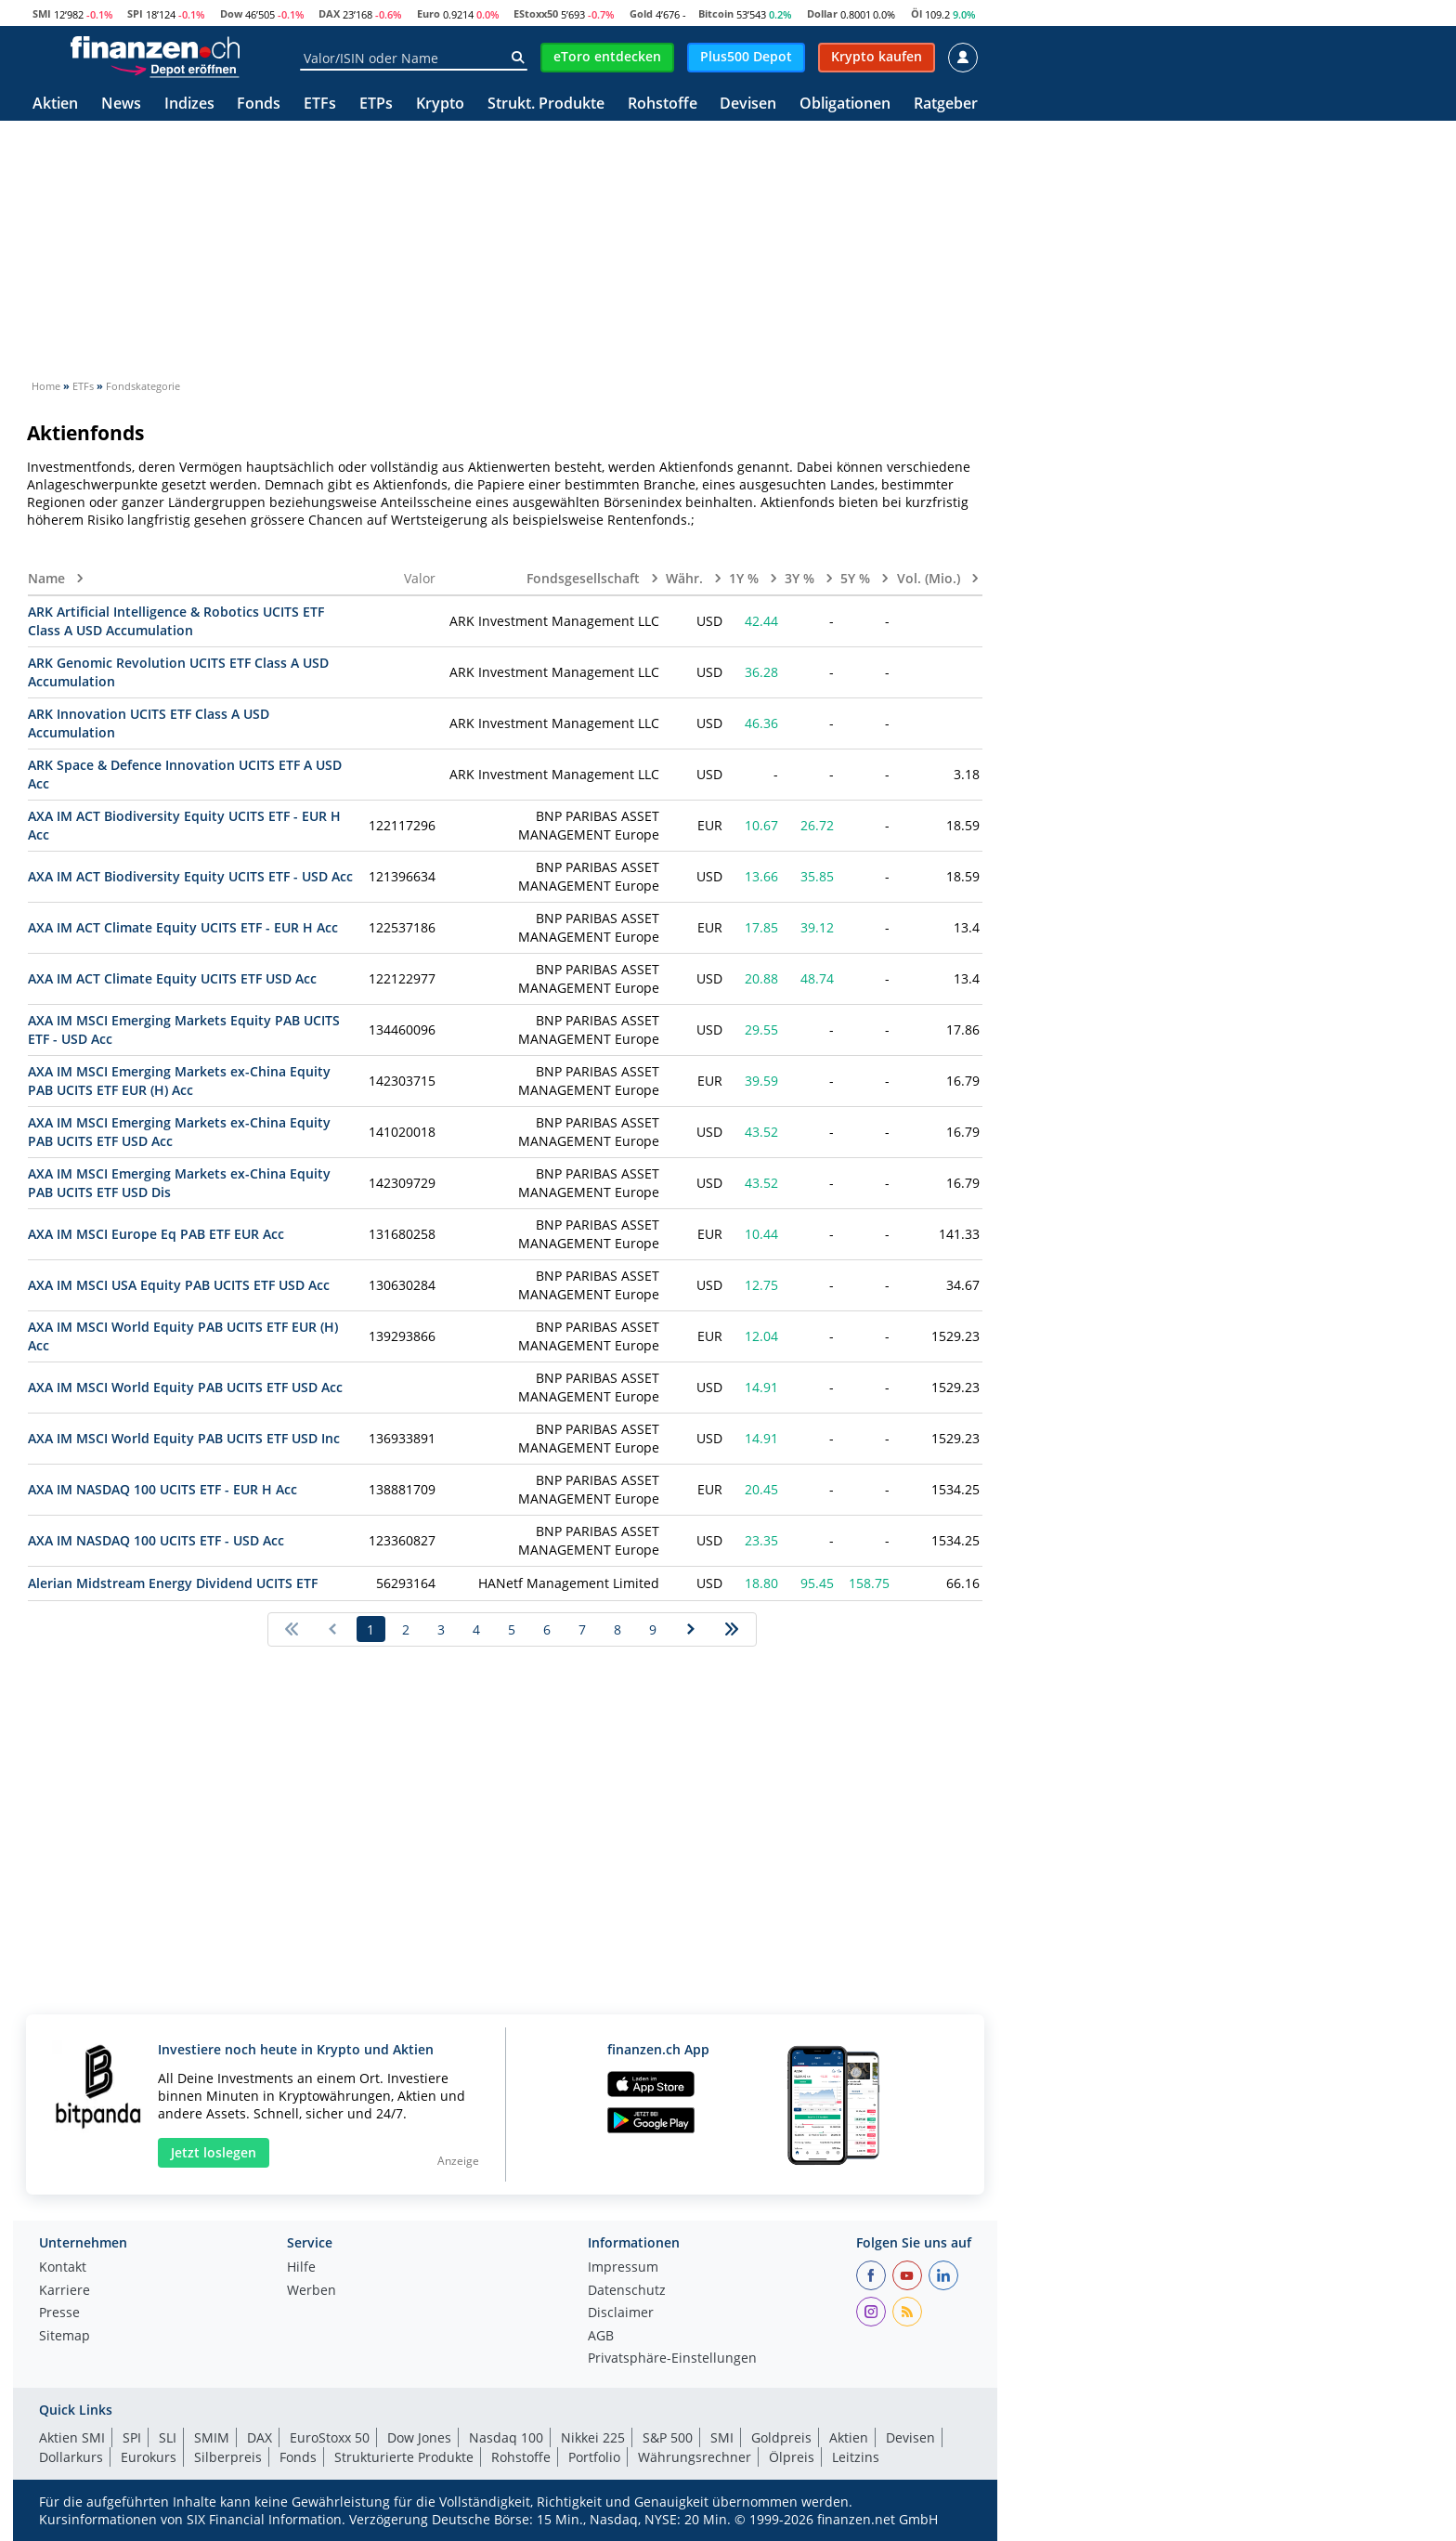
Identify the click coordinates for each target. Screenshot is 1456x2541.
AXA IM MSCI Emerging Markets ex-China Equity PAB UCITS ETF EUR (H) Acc (179, 1080)
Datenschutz (627, 2291)
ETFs (320, 104)
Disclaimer (621, 2313)
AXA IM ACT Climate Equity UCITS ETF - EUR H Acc (183, 927)
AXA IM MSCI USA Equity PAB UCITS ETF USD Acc (179, 1285)
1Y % (745, 578)
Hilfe (301, 2268)
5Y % (857, 578)
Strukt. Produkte (546, 104)
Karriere (64, 2291)
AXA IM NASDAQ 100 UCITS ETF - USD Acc (156, 1540)
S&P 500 (668, 2437)
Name (48, 578)
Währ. (686, 578)
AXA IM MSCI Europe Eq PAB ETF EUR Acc (156, 1234)
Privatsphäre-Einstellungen (672, 2359)
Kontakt (62, 2268)
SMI (41, 13)
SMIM (211, 2437)
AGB (601, 2336)
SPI (135, 13)
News (121, 104)
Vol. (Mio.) (930, 578)
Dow (231, 13)
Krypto (440, 104)
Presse (59, 2313)
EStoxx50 (536, 13)
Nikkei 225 (593, 2437)
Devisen (748, 104)
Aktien (55, 104)
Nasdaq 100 (506, 2437)
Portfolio (594, 2457)
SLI (167, 2437)
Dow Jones (419, 2437)
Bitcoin (716, 13)
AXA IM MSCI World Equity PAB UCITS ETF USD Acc (185, 1387)
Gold (641, 13)
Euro (428, 13)
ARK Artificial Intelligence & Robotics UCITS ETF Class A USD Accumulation (176, 621)
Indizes (189, 104)
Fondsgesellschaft (585, 578)
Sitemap (64, 2336)
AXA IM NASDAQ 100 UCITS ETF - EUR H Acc (162, 1489)
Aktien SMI (72, 2437)
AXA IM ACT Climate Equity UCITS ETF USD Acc (172, 978)
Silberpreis (228, 2457)
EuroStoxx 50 (330, 2437)
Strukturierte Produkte (404, 2457)
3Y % (801, 578)
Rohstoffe (662, 104)
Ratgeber (946, 104)
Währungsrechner (694, 2457)
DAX (329, 13)
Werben (311, 2291)
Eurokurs (148, 2457)
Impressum (623, 2268)
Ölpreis (791, 2457)
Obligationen (845, 104)
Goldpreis (781, 2437)
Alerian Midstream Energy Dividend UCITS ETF (173, 1583)
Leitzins (855, 2457)
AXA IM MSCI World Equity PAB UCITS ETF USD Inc (184, 1438)
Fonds (258, 104)
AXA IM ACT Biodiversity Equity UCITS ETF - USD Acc (190, 876)
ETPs (376, 104)
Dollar (822, 13)
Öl (916, 13)
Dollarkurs (71, 2457)
